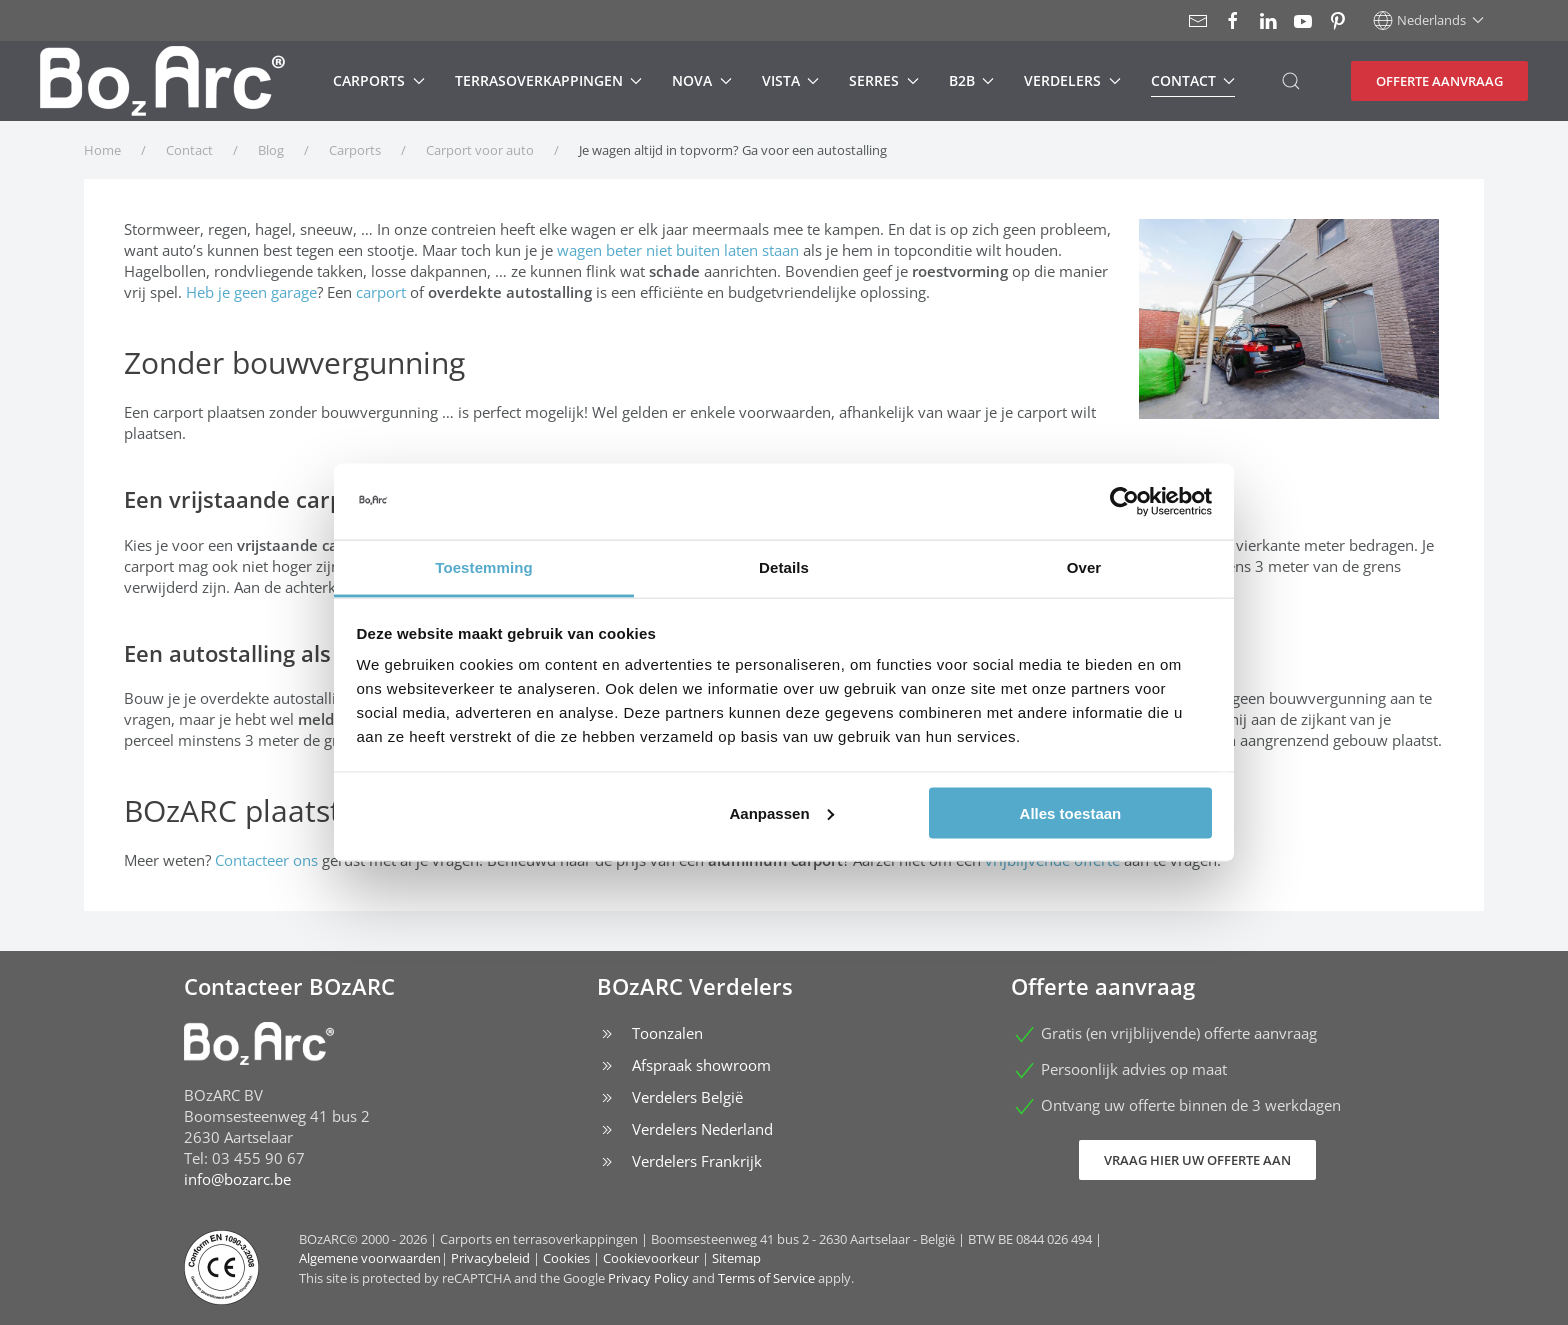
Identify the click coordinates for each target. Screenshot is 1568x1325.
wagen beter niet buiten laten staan (678, 250)
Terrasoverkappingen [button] (549, 80)
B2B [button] (972, 80)
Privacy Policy (648, 1278)
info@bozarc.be (237, 1179)
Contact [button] (1193, 80)
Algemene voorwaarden (370, 1258)
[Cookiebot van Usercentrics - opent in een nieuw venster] (1124, 502)
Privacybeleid (490, 1258)
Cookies (566, 1258)
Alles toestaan (1071, 812)
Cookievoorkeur (651, 1258)
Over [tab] (1084, 567)
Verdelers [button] (1072, 80)
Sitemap (736, 1258)
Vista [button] (791, 80)
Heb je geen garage (251, 292)
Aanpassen (782, 812)
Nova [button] (702, 80)
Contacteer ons (266, 860)
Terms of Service (766, 1278)
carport (381, 292)
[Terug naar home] (162, 81)
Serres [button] (884, 80)
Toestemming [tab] (484, 567)
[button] (1428, 20)
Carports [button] (379, 80)
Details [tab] (784, 567)
